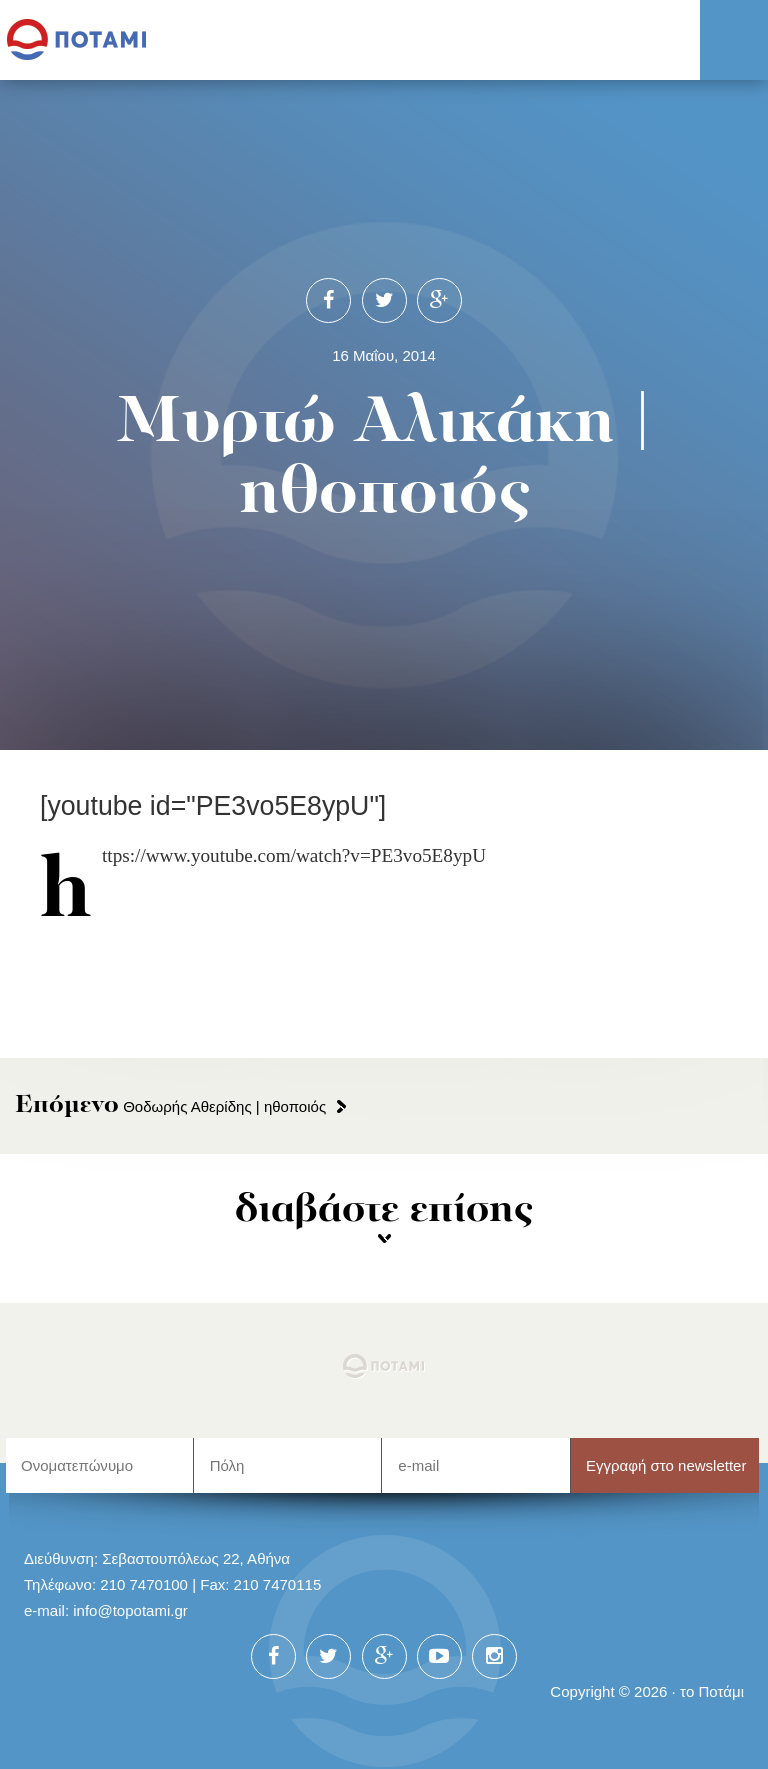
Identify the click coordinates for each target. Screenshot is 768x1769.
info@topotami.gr (130, 1610)
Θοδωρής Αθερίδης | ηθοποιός (170, 1106)
